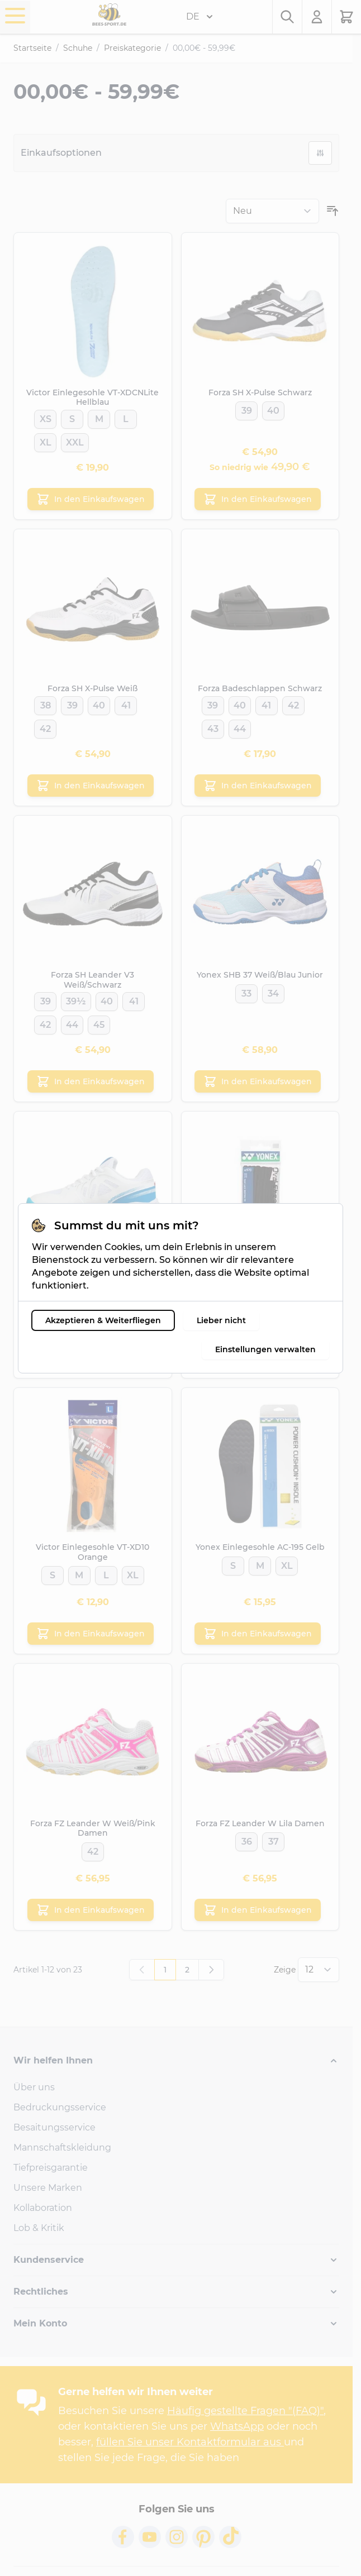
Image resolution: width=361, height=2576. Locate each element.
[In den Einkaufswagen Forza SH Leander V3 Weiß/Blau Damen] (90, 1358)
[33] (246, 991)
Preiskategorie (132, 48)
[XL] (45, 440)
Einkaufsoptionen (61, 152)
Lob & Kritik (38, 2228)
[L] (125, 417)
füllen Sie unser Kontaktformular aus (190, 2442)
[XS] (45, 417)
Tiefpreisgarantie (50, 2167)
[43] (212, 726)
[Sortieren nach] (272, 211)
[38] (45, 703)
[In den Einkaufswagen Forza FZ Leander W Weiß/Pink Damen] (90, 1910)
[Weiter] (211, 1969)
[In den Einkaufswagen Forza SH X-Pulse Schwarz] (257, 499)
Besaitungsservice (54, 2127)
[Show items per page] (318, 1969)
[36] (246, 1839)
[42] (45, 726)
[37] (79, 1297)
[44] (239, 726)
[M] (98, 417)
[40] (273, 408)
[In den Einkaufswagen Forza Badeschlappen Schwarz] (257, 785)
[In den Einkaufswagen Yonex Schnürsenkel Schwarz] (257, 1358)
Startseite (32, 48)
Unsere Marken (47, 2187)
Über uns (34, 2087)
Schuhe (77, 48)
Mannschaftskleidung (62, 2147)
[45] (98, 1022)
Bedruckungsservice (59, 2107)
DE (199, 16)
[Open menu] (15, 15)
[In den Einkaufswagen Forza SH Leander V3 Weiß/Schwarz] (90, 1081)
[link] (142, 1969)
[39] (246, 408)
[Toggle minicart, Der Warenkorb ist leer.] (346, 17)
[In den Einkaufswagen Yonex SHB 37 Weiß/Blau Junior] (257, 1081)
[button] (176, 2060)
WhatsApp (237, 2426)
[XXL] (74, 440)
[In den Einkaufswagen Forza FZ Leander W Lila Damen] (257, 1910)
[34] (273, 991)
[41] (125, 703)
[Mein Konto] (317, 16)
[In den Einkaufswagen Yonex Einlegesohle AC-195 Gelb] (257, 1633)
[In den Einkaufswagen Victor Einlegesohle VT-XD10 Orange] (90, 1633)
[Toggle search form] (287, 16)
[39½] (76, 999)
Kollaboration (42, 2207)
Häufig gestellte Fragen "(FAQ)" (245, 2411)
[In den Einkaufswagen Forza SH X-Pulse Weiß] (90, 785)
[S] (72, 417)
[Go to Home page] (109, 14)
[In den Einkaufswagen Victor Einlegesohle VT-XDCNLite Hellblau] (90, 499)
